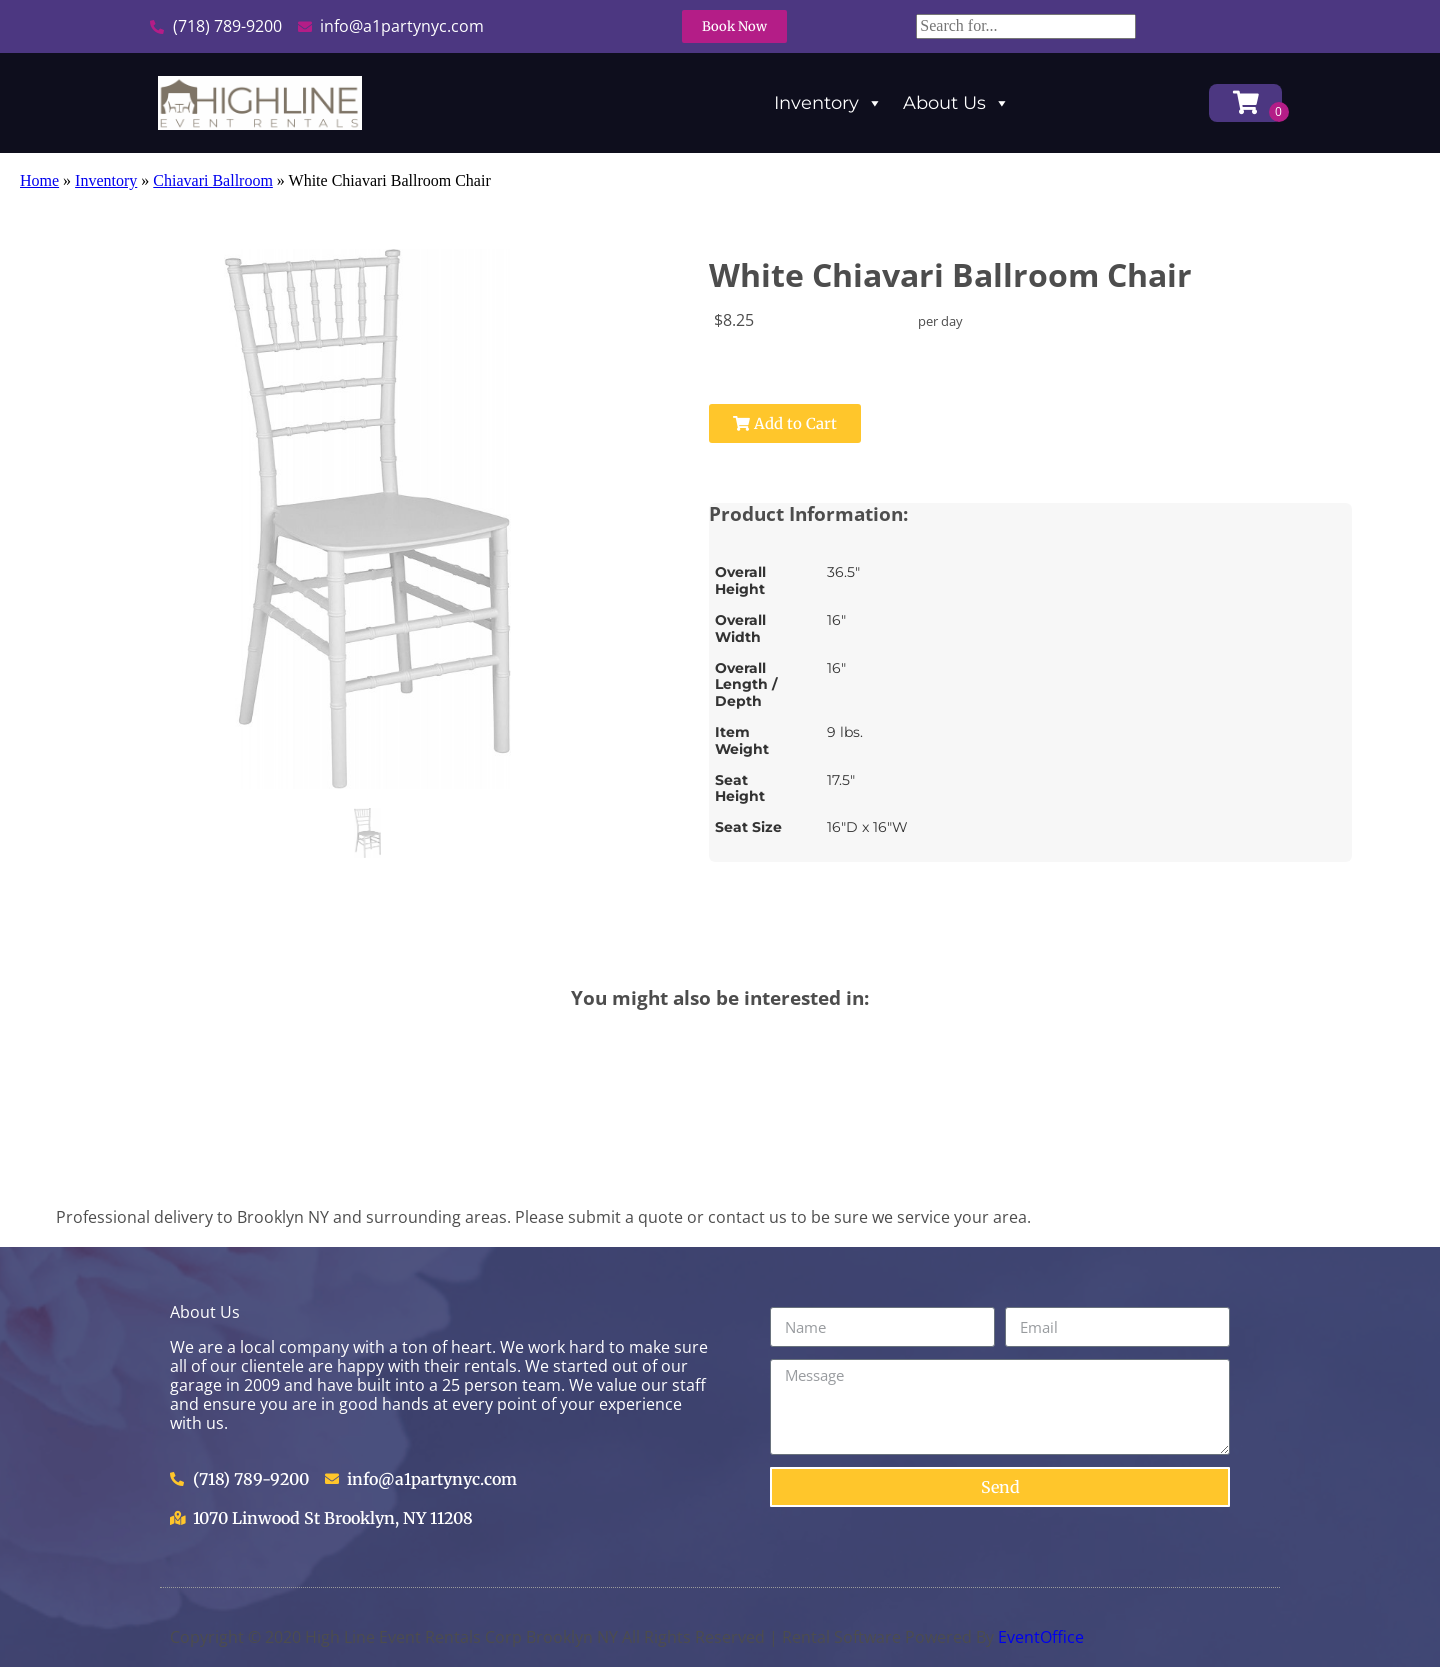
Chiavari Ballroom (213, 180)
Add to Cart (785, 423)
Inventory (828, 103)
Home (39, 180)
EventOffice (1041, 1637)
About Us (956, 103)
